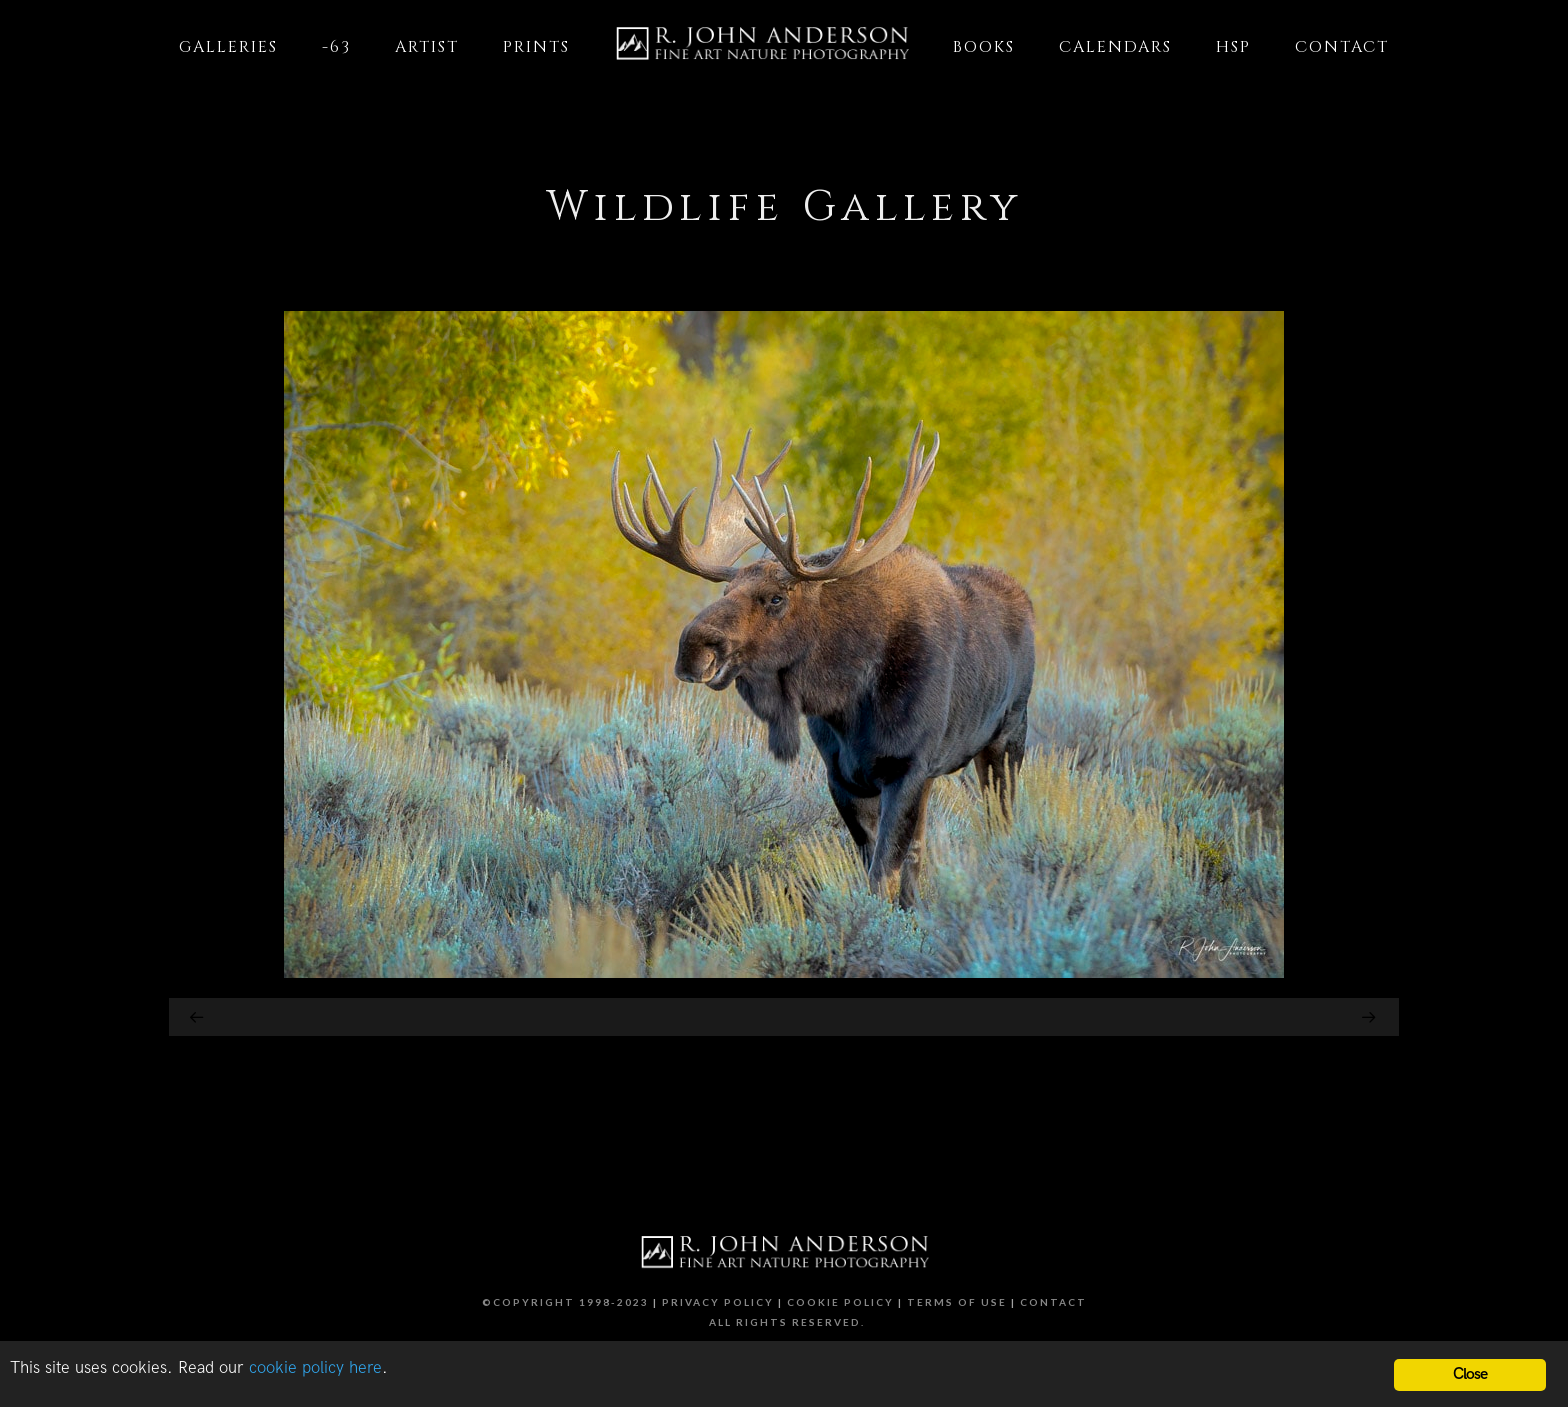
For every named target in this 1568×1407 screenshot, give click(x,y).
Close (1470, 1374)
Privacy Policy (718, 1302)
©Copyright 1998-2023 (565, 1302)
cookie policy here (315, 1368)
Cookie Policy (840, 1302)
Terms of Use (957, 1302)
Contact (1053, 1302)
